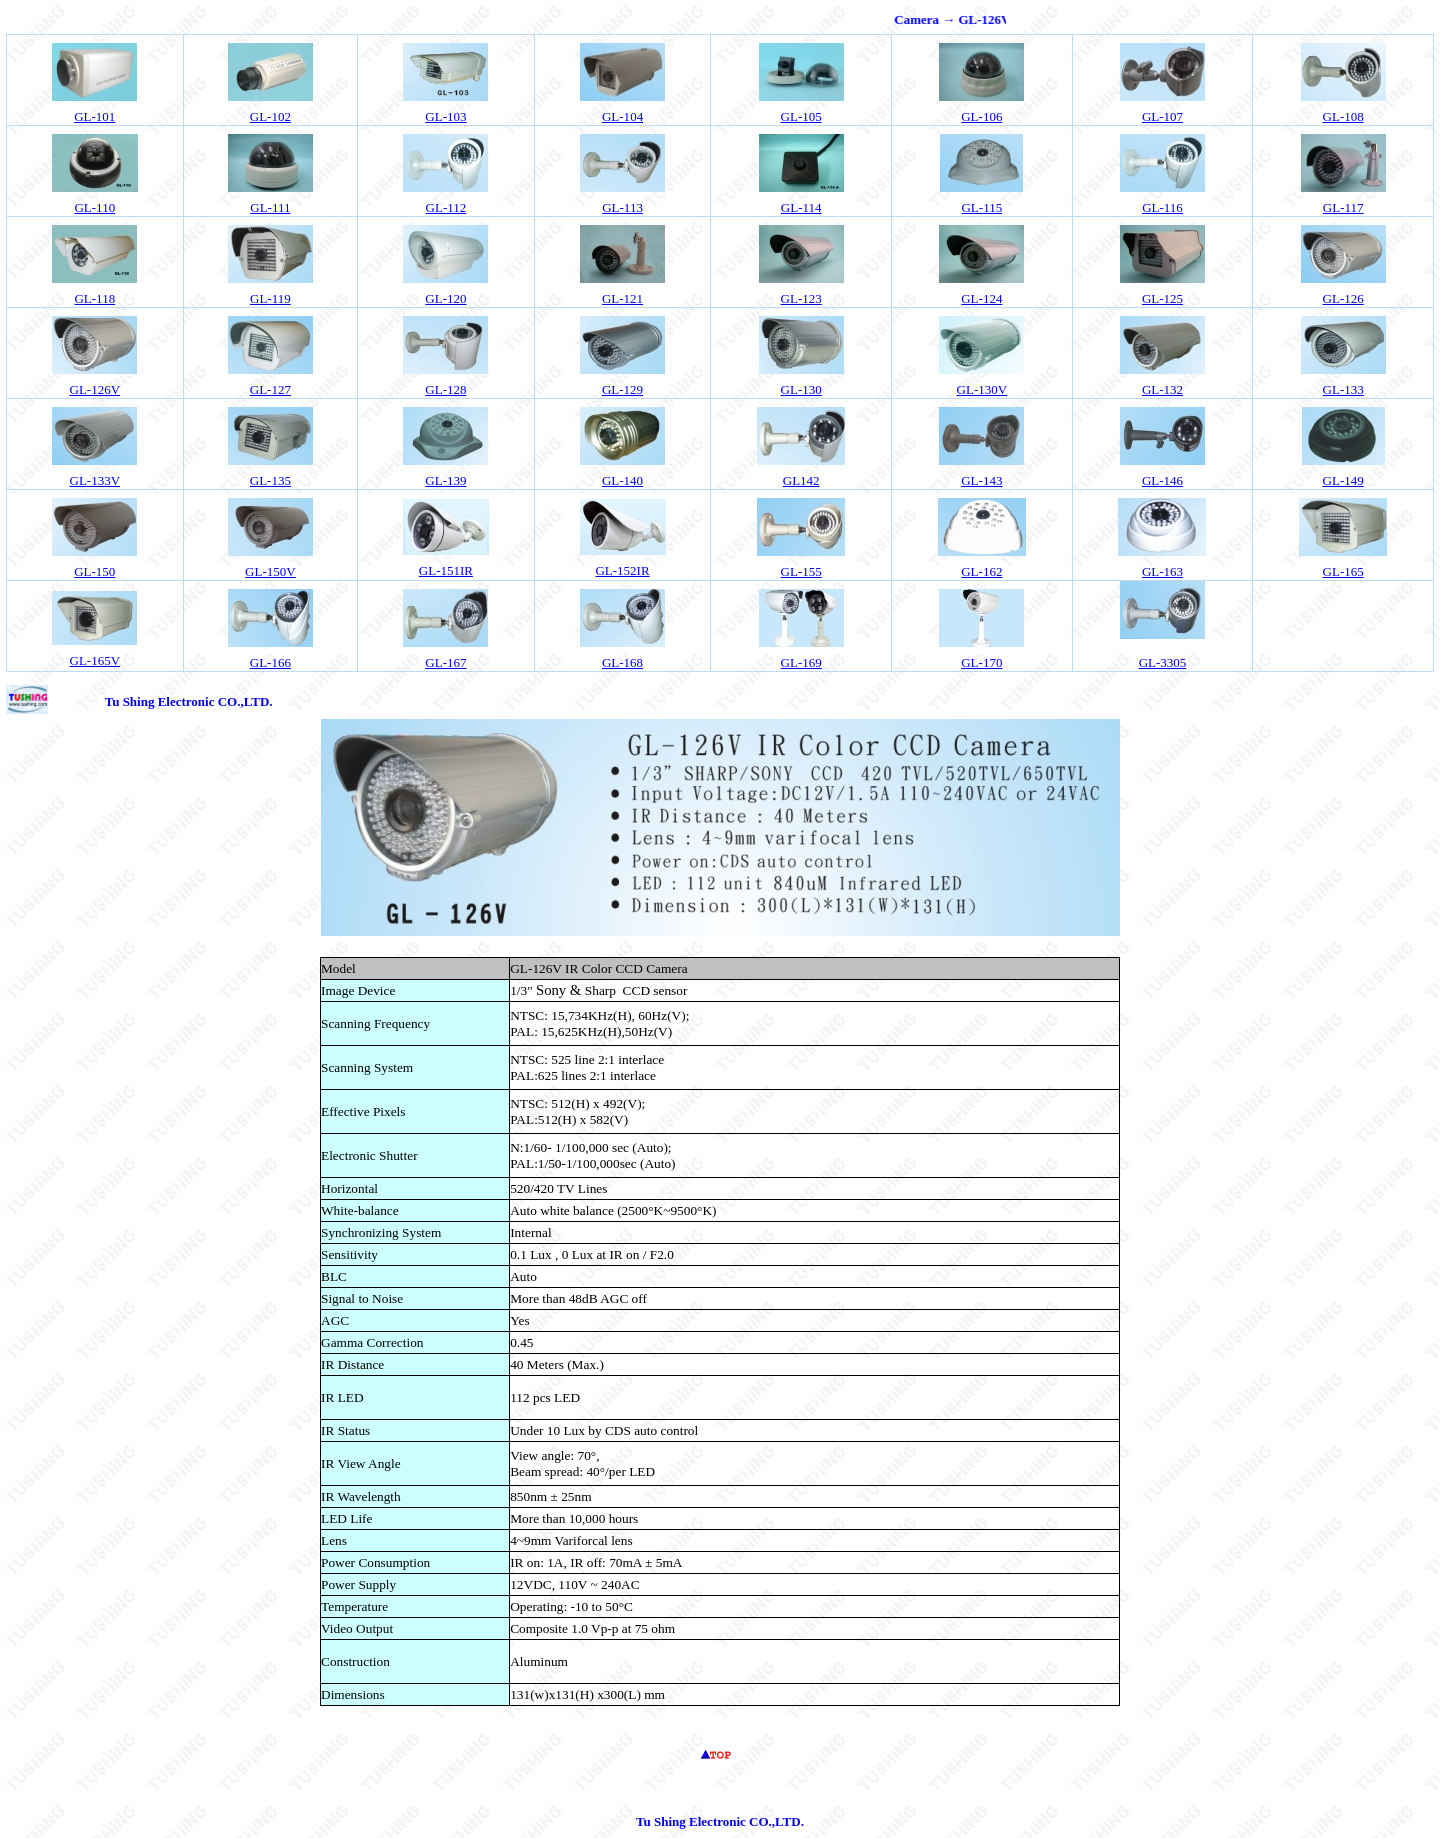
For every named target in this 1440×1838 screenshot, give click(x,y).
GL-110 (94, 207)
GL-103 (445, 116)
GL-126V (95, 389)
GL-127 (270, 389)
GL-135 (270, 480)
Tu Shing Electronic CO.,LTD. (189, 701)
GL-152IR (622, 570)
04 (622, 116)
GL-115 (981, 207)
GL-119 (270, 298)
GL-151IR (446, 570)
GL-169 (801, 662)
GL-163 (1162, 571)
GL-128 (445, 389)
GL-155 (801, 571)
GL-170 (981, 662)
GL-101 (94, 116)
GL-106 (981, 116)
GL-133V (95, 480)
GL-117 (1343, 207)
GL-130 (801, 389)
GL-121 (622, 298)
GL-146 (1162, 480)
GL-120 (445, 298)
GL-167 (445, 662)
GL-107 (1162, 116)
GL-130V (982, 389)
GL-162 (981, 571)
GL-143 (981, 480)
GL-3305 (1163, 662)
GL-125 (1162, 298)
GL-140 (622, 480)
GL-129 (622, 389)
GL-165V (95, 660)
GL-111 (270, 207)
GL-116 (1162, 207)
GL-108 (1343, 116)
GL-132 (1162, 389)
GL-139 (445, 480)
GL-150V (270, 571)
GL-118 (94, 298)
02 (270, 116)
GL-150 (94, 571)
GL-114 (801, 207)
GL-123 (801, 298)
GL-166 (270, 662)
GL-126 (1343, 298)
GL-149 (1343, 480)
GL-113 (622, 207)
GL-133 (1343, 389)
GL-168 (622, 662)
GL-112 (446, 207)
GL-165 (1343, 571)
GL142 (801, 480)
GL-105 (801, 116)
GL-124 (981, 298)
